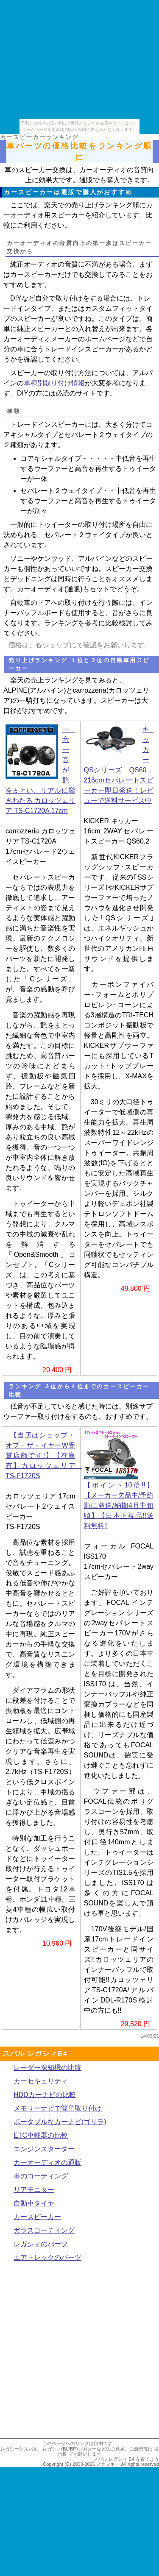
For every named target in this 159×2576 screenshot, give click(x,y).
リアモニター (34, 2189)
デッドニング (30, 578)
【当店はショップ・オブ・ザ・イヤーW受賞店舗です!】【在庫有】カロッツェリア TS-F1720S (44, 1455)
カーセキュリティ (41, 2081)
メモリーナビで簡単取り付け (58, 2108)
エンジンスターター (44, 2149)
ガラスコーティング (44, 2230)
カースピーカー (37, 2216)
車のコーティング (41, 2176)
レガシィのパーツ (41, 2243)
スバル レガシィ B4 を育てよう (126, 2459)
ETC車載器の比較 (41, 2135)
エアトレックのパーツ (47, 2257)
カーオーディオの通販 (47, 2162)
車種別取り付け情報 (54, 383)
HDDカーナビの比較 (45, 2094)
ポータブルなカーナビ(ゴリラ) (60, 2121)
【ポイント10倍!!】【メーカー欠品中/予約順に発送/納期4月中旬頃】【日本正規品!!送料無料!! (119, 1505)
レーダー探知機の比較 (47, 2067)
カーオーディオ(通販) (50, 589)
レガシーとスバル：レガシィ (30, 2448)
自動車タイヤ (34, 2203)
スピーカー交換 (129, 568)
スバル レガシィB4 (35, 2053)
